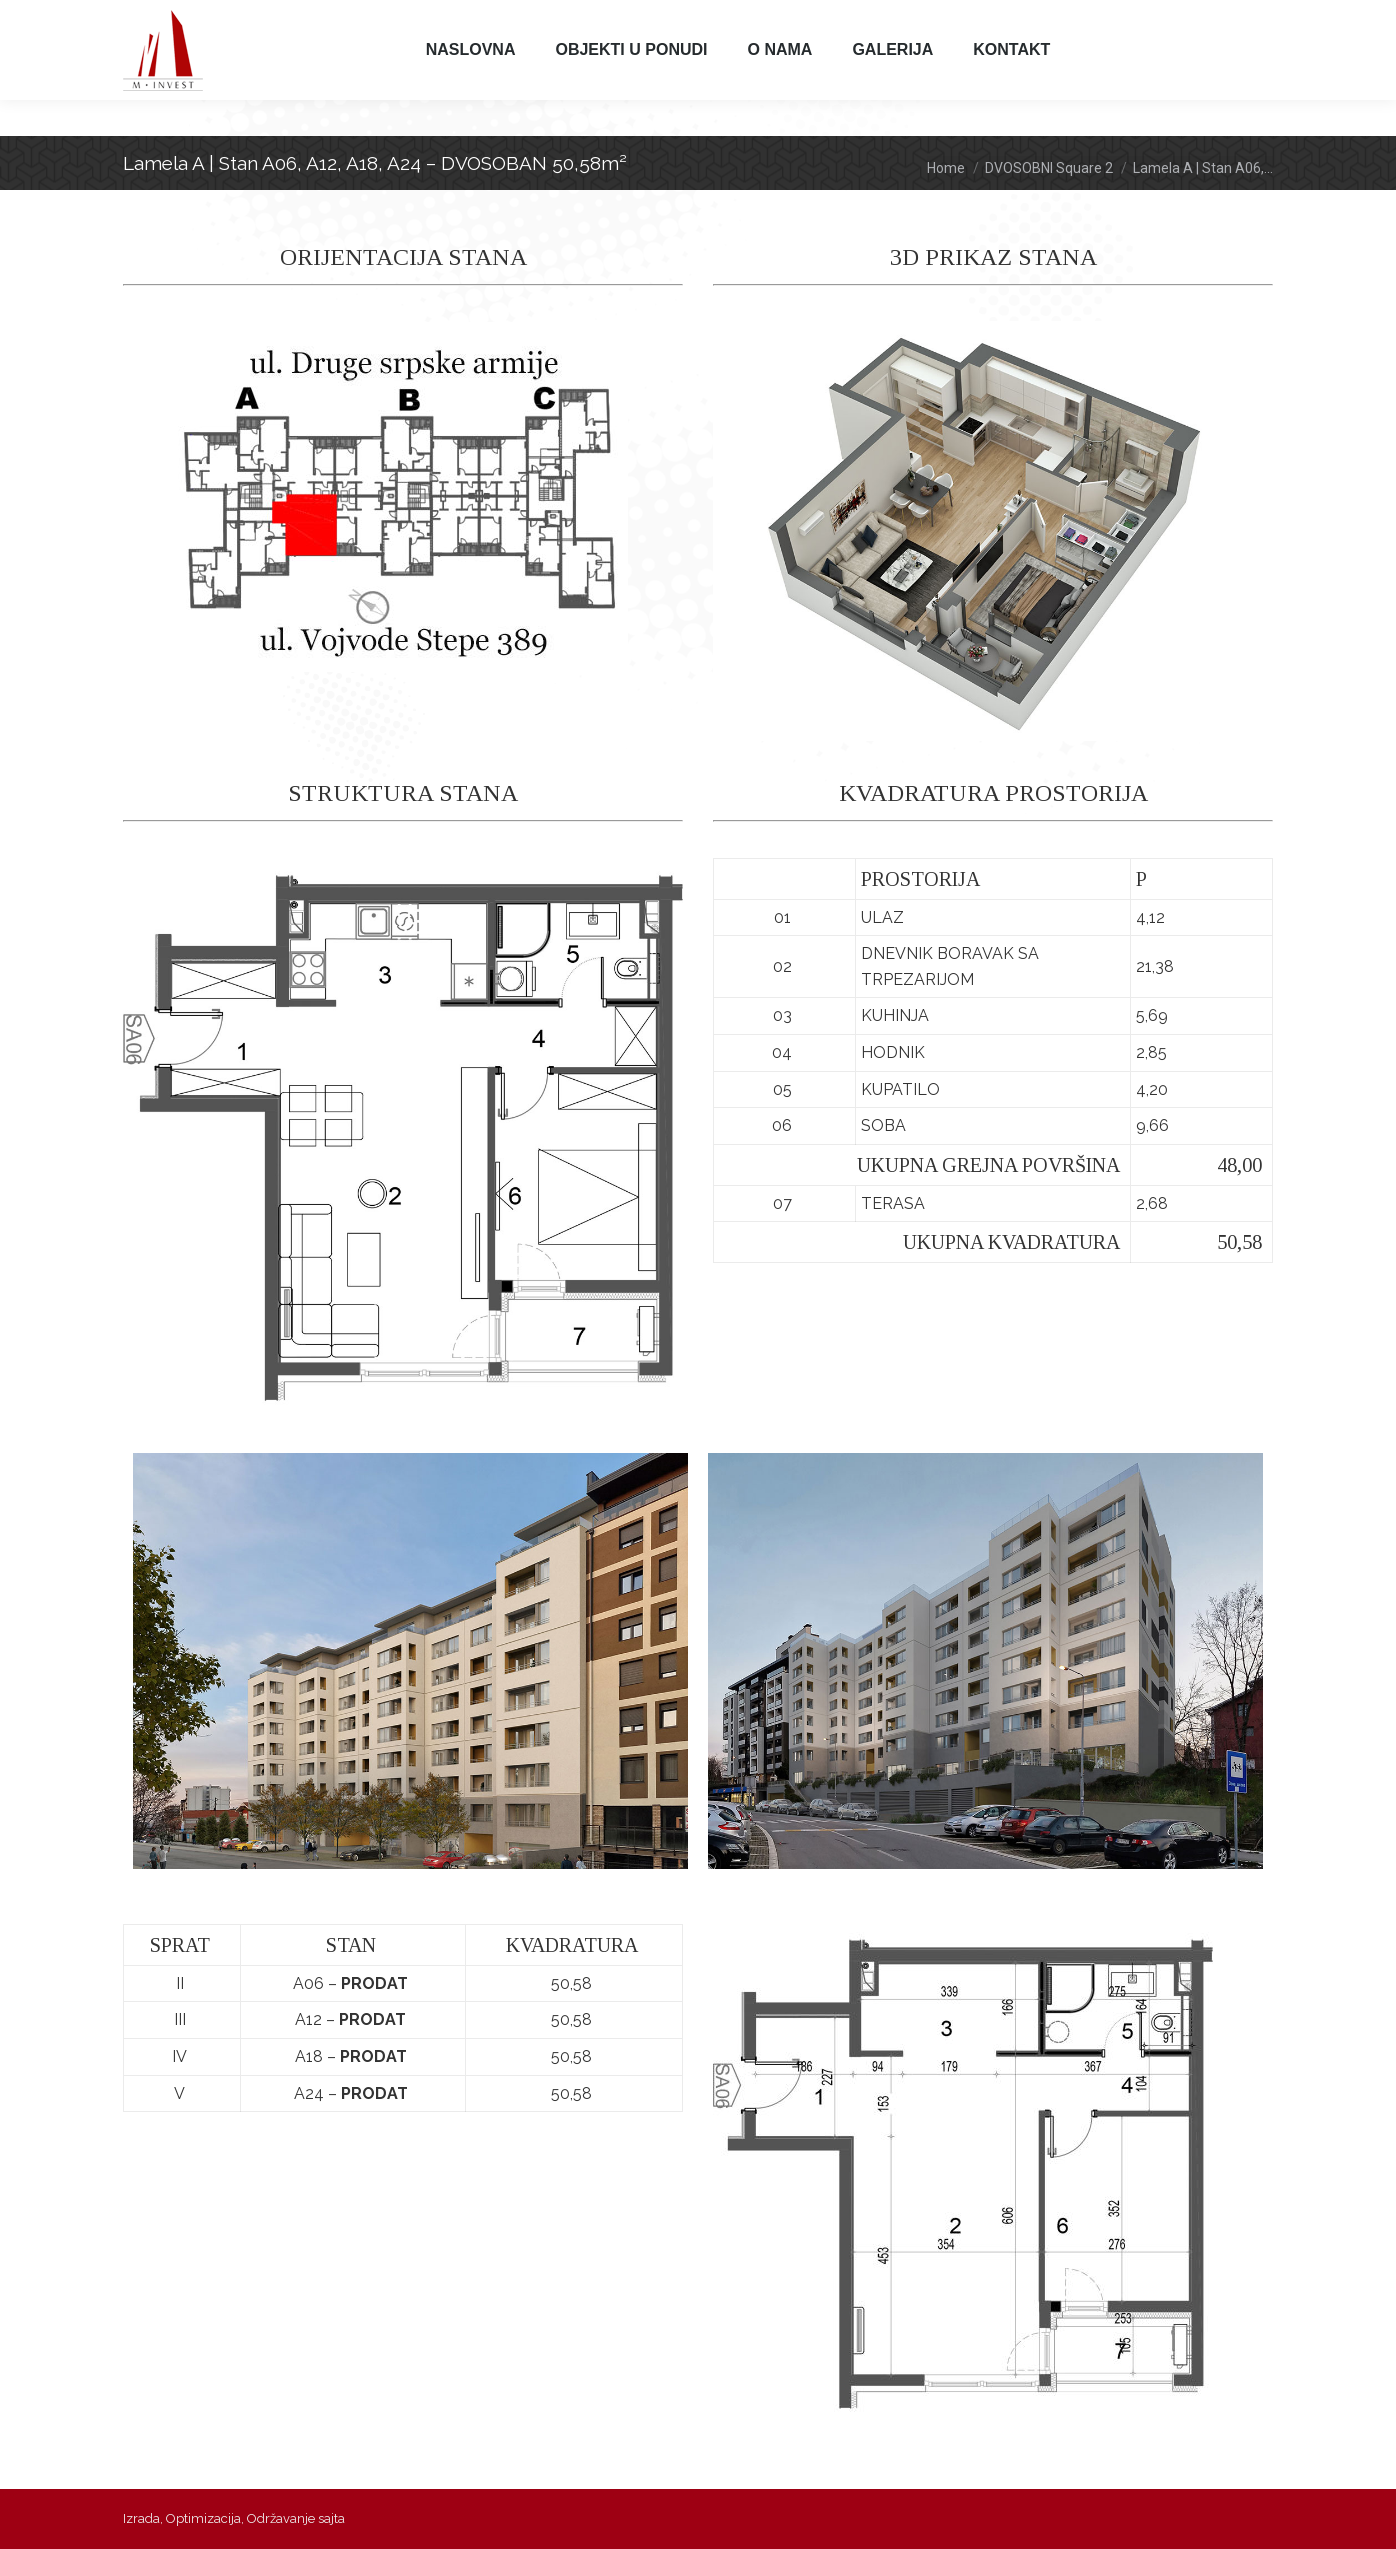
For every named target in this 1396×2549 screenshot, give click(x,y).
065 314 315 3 (267, 18)
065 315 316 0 (351, 18)
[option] (410, 1661)
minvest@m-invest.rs (578, 18)
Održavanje (281, 2518)
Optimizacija (203, 2518)
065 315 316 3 (435, 18)
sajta (331, 2518)
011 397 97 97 (183, 18)
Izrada (141, 2518)
